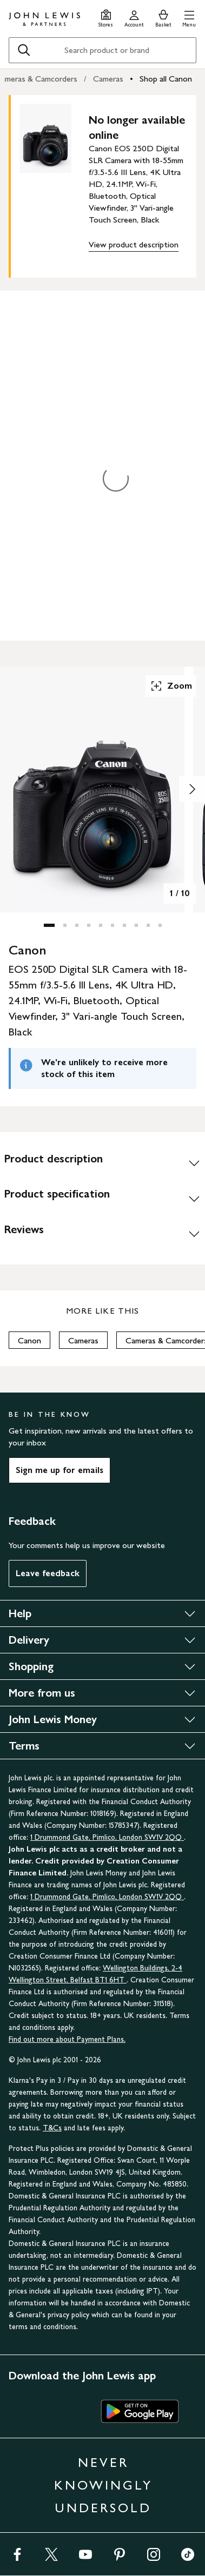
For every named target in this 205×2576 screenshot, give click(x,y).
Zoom (171, 686)
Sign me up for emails (59, 1470)
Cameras (108, 78)
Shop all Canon (166, 78)
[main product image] (54, 184)
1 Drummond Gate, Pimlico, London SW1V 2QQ (107, 1837)
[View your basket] (163, 17)
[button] (189, 17)
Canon (29, 1340)
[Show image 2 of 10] (192, 789)
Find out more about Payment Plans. (67, 2039)
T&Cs (52, 2128)
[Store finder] (105, 17)
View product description (133, 244)
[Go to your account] (134, 17)
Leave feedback (48, 1573)
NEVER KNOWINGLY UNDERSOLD (103, 2485)
